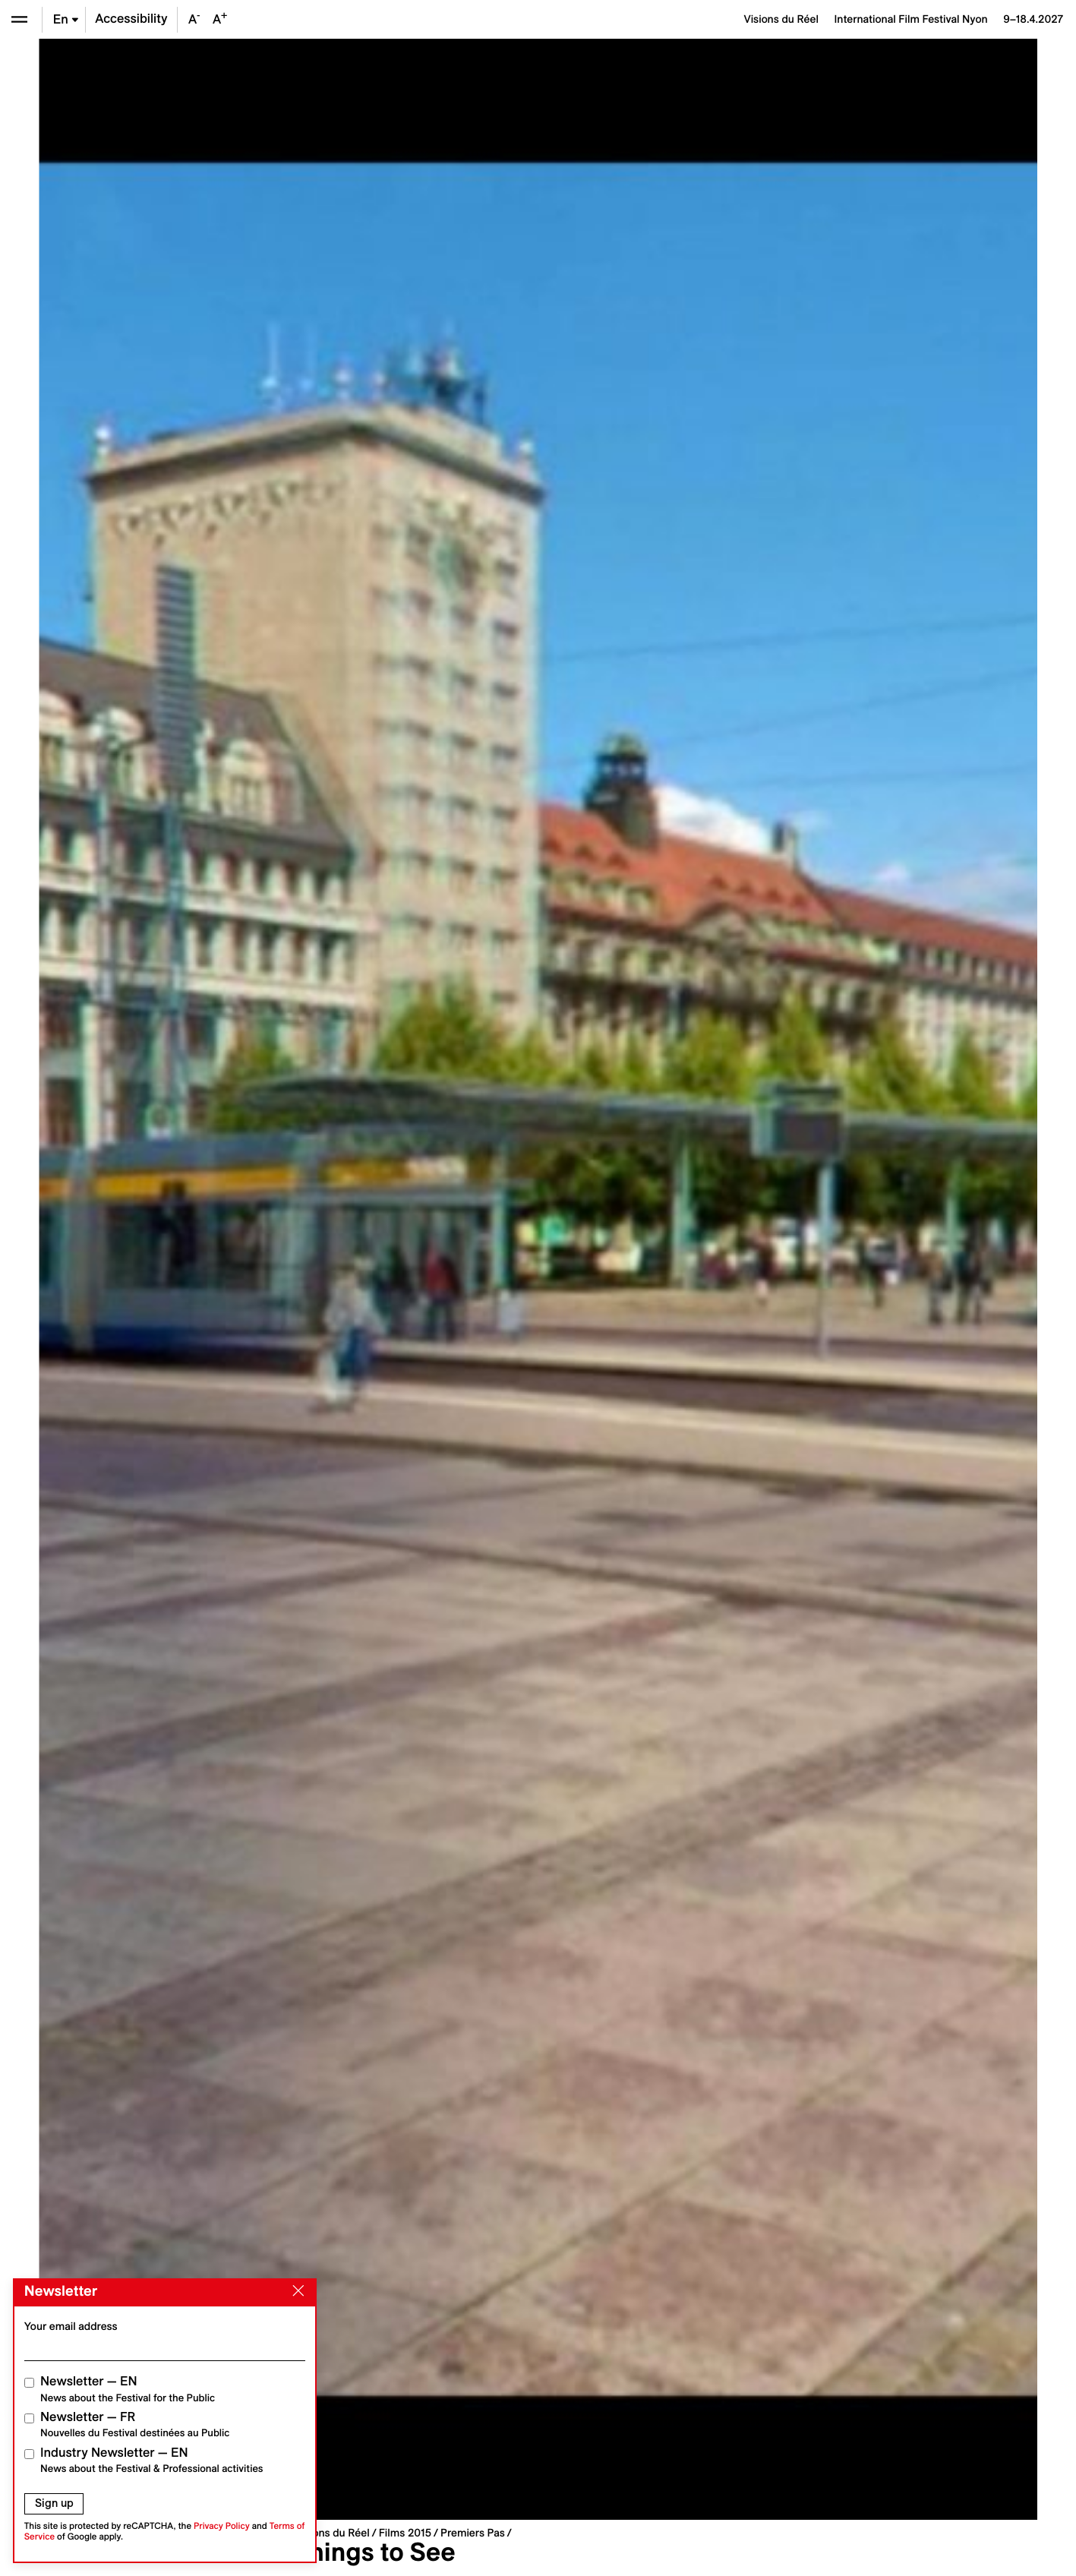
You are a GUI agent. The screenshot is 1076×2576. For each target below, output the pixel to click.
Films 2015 (405, 2533)
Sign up (54, 2503)
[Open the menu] (19, 19)
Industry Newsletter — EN (151, 2460)
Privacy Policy (222, 2526)
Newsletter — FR (134, 2424)
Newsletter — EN (127, 2389)
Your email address (71, 2326)
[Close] (295, 2291)
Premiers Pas (472, 2533)
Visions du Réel (332, 2533)
